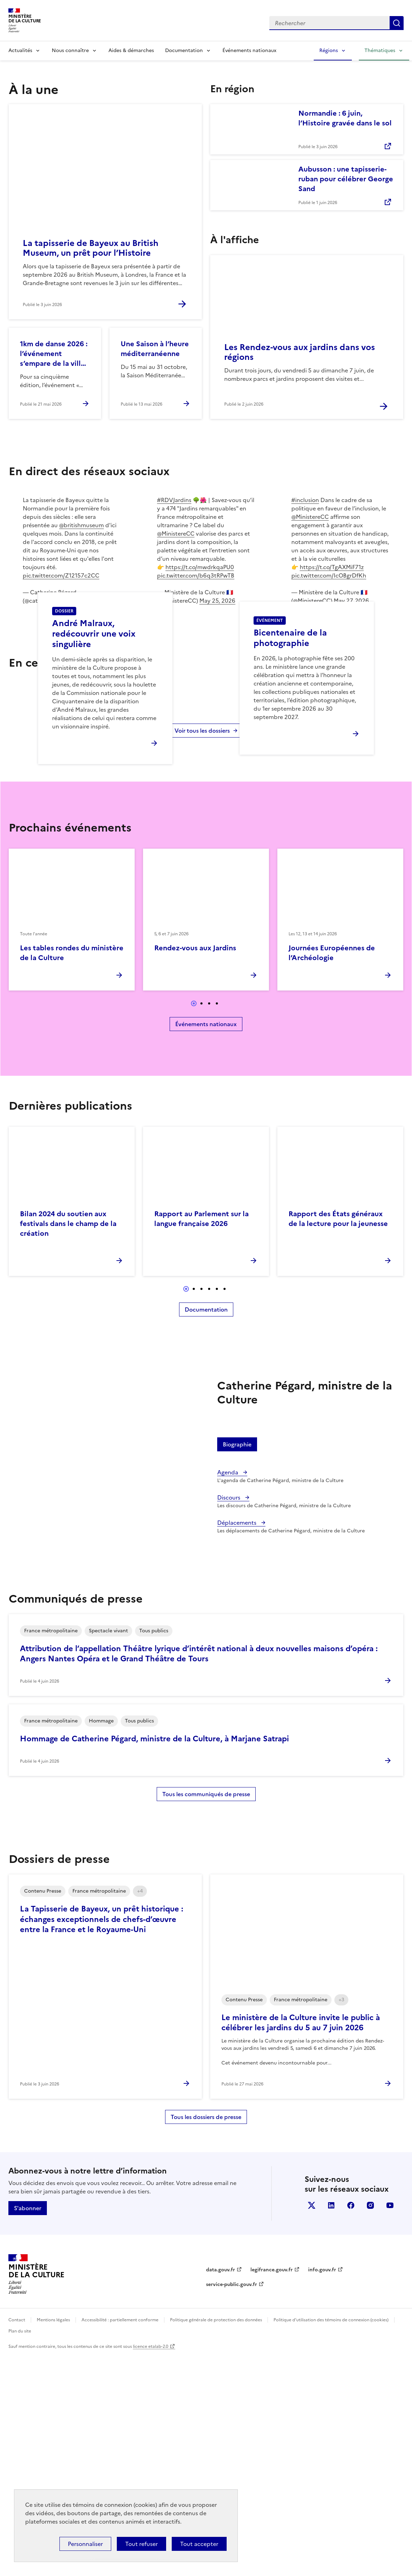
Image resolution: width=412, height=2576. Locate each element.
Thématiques (379, 50)
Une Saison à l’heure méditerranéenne (155, 348)
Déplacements (237, 1743)
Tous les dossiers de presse (206, 2337)
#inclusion (305, 500)
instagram (370, 2425)
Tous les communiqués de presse (206, 2014)
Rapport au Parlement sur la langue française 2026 (201, 1439)
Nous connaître (70, 50)
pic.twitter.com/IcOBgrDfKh (328, 575)
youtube (390, 2425)
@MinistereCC (175, 533)
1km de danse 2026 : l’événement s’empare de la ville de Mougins (53, 353)
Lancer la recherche (397, 23)
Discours (229, 1717)
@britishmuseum (81, 525)
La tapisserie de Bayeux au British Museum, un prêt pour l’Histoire (90, 248)
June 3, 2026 (93, 600)
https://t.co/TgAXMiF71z (332, 567)
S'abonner (27, 2428)
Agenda (228, 1692)
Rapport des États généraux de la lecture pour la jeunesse (338, 1439)
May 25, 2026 (217, 600)
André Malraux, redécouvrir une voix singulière (93, 744)
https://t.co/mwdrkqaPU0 (199, 567)
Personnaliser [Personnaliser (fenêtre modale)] (85, 2544)
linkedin (331, 2425)
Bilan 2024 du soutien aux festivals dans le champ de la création (68, 1444)
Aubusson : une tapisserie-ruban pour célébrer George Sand (345, 179)
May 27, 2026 (351, 600)
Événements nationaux (249, 50)
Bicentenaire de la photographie (290, 748)
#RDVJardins (174, 500)
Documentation (184, 50)
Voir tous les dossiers (202, 950)
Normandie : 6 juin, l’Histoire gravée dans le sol (345, 118)
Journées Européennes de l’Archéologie (332, 1173)
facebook (351, 2425)
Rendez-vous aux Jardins (195, 1168)
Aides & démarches (131, 50)
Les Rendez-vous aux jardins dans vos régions (299, 352)
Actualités (20, 50)
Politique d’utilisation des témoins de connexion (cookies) (331, 2540)
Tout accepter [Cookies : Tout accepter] (199, 2544)
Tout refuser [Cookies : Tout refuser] (141, 2544)
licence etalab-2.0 (150, 2567)
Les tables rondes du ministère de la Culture (71, 1173)
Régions (328, 50)
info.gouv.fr (322, 2490)
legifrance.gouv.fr (271, 2490)
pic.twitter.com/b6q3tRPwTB (195, 575)
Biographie (237, 1664)
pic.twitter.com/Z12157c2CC (61, 575)
